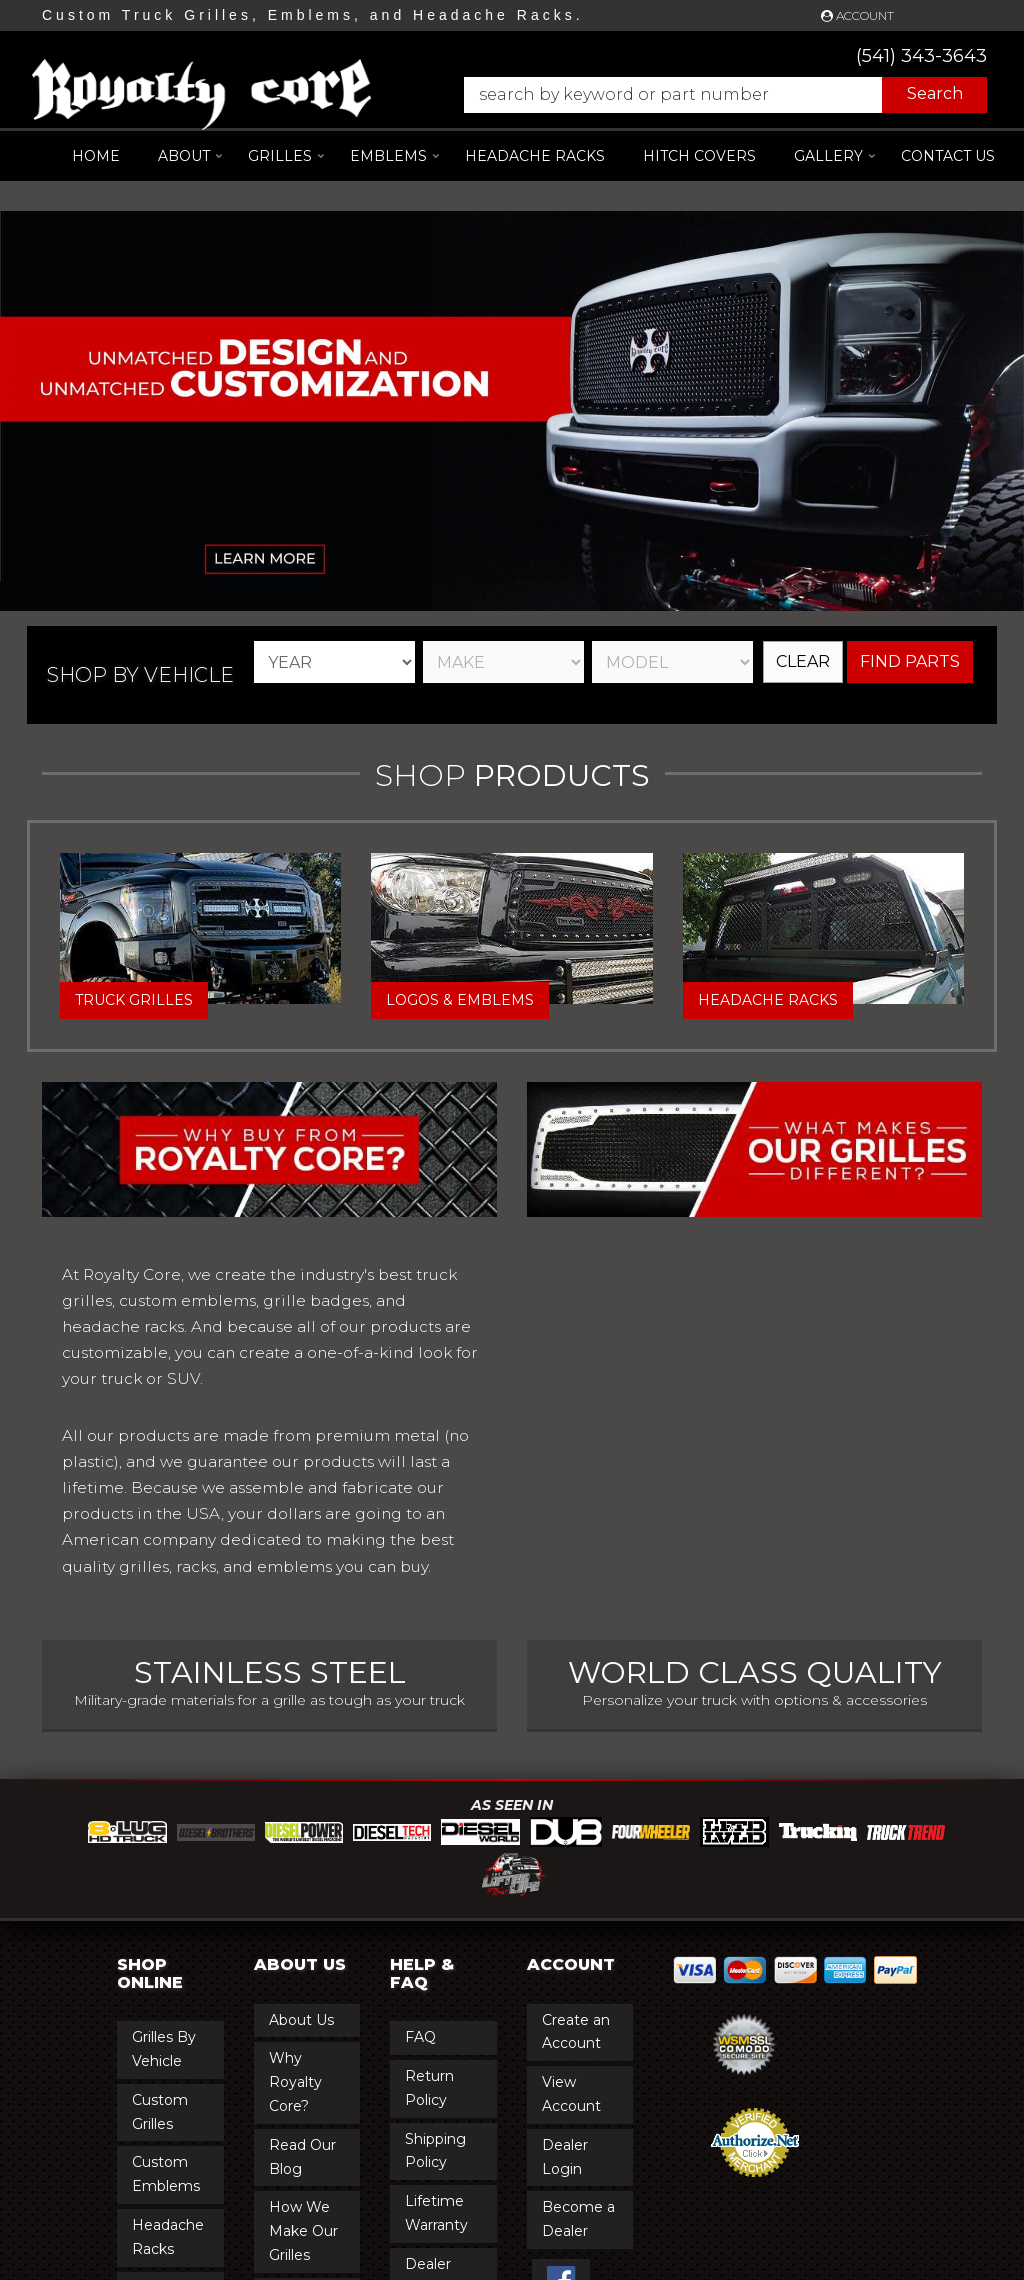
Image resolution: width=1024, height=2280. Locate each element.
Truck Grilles (134, 1000)
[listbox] (334, 662)
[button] (715, 95)
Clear (803, 661)
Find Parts (910, 661)
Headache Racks (768, 1000)
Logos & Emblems (460, 1000)
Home (96, 156)
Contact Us (948, 156)
